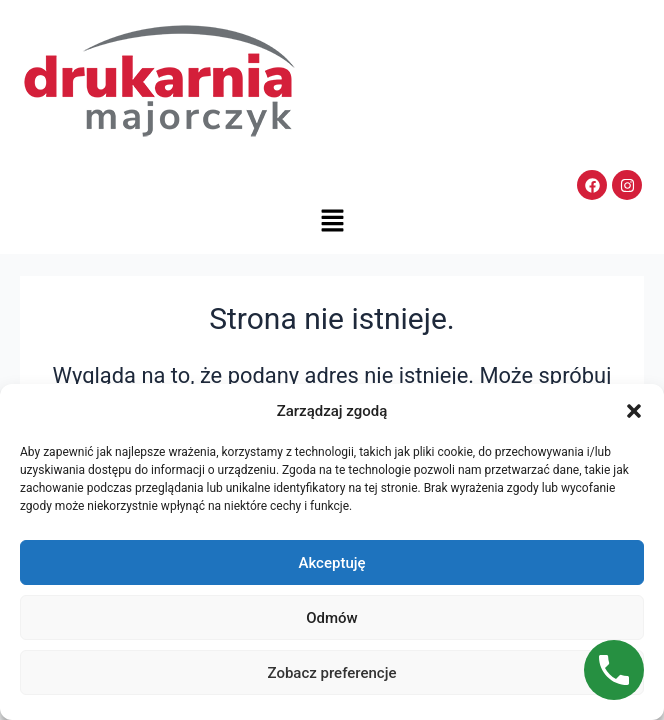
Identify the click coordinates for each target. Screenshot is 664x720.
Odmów (332, 618)
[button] (634, 411)
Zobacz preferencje (332, 673)
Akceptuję (331, 563)
